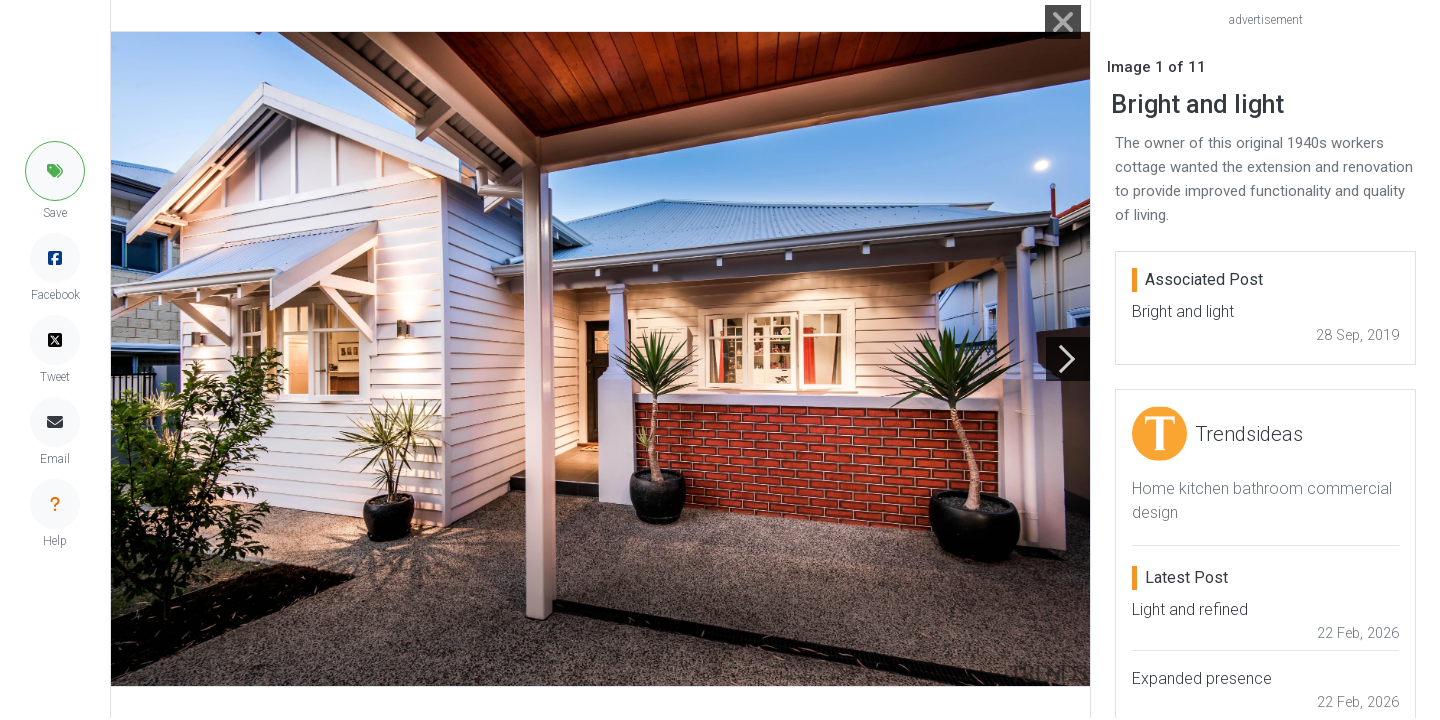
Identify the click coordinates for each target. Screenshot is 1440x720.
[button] (55, 171)
